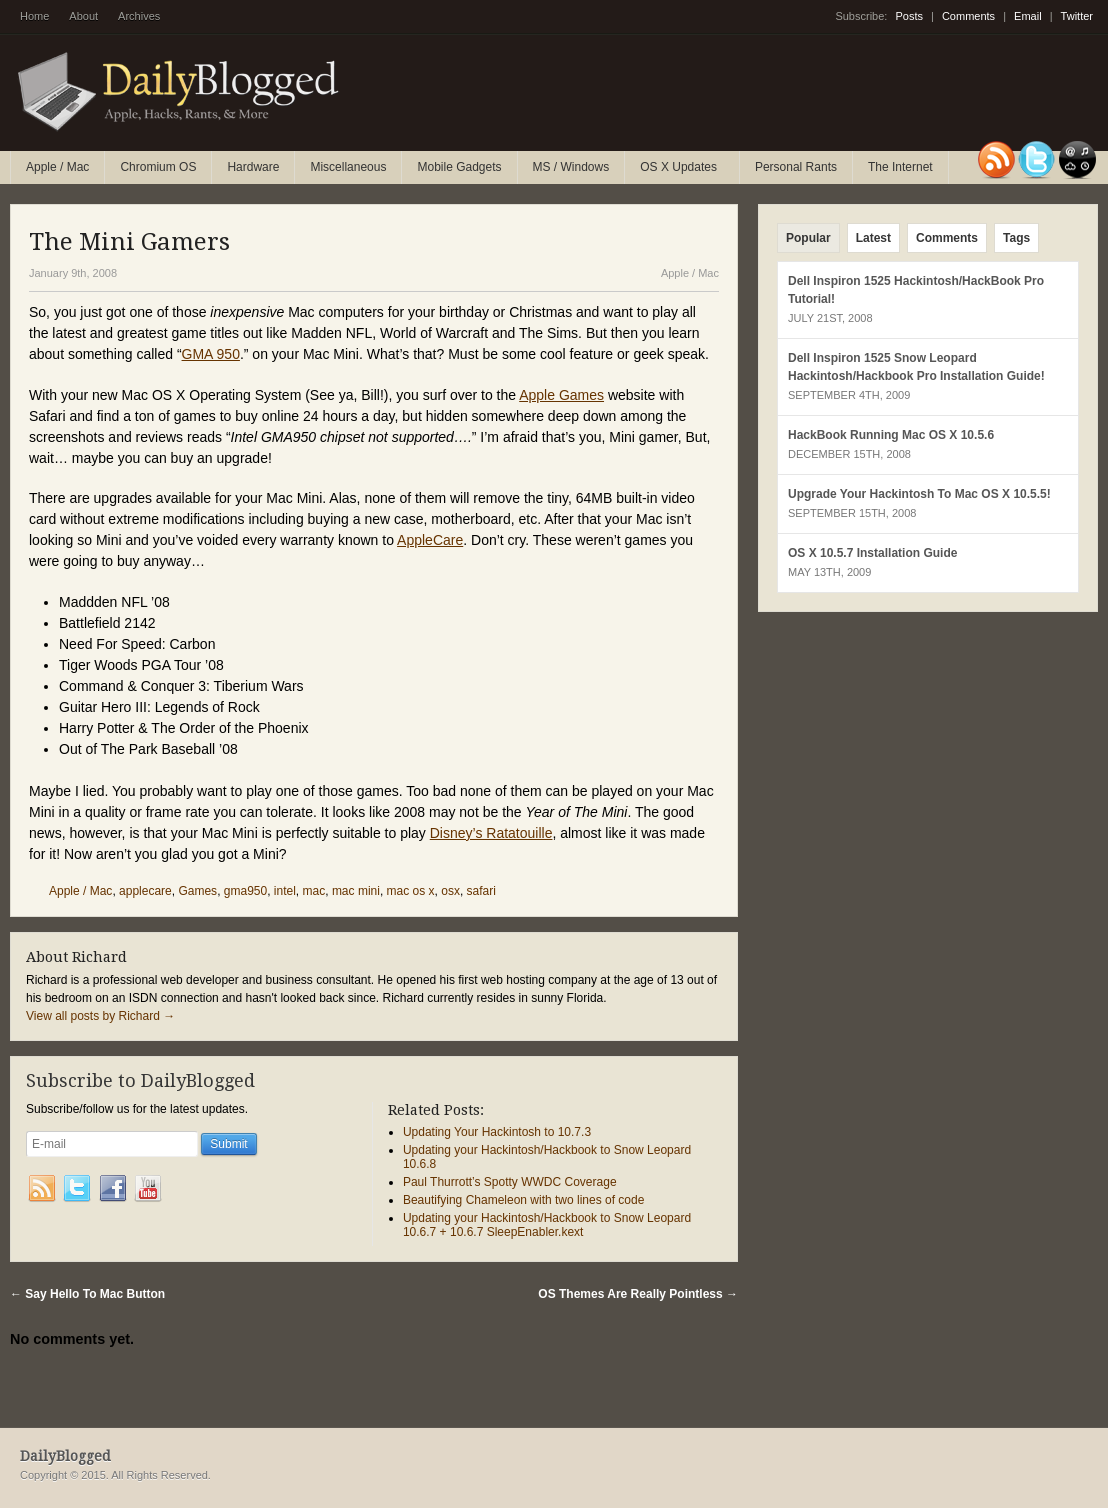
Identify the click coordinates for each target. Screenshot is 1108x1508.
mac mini (356, 891)
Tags (1016, 238)
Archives (139, 16)
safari (481, 891)
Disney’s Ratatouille (491, 833)
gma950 (245, 891)
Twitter (1077, 16)
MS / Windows (571, 167)
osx (450, 891)
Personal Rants (796, 167)
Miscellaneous (348, 167)
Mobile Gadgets (459, 167)
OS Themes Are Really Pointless (638, 1294)
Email (1028, 16)
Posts (909, 16)
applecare (145, 891)
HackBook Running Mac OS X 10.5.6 (891, 435)
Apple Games (561, 395)
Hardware (253, 167)
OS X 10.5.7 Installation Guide (872, 553)
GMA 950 (211, 354)
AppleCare (430, 540)
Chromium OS (158, 167)
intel (285, 891)
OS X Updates (679, 172)
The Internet (900, 167)
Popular (808, 238)
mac (314, 891)
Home (34, 16)
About (83, 16)
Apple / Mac (57, 167)
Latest (873, 238)
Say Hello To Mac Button (87, 1294)
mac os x (411, 891)
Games (197, 891)
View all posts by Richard (100, 1016)
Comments (968, 16)
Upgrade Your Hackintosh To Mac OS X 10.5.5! (919, 494)
